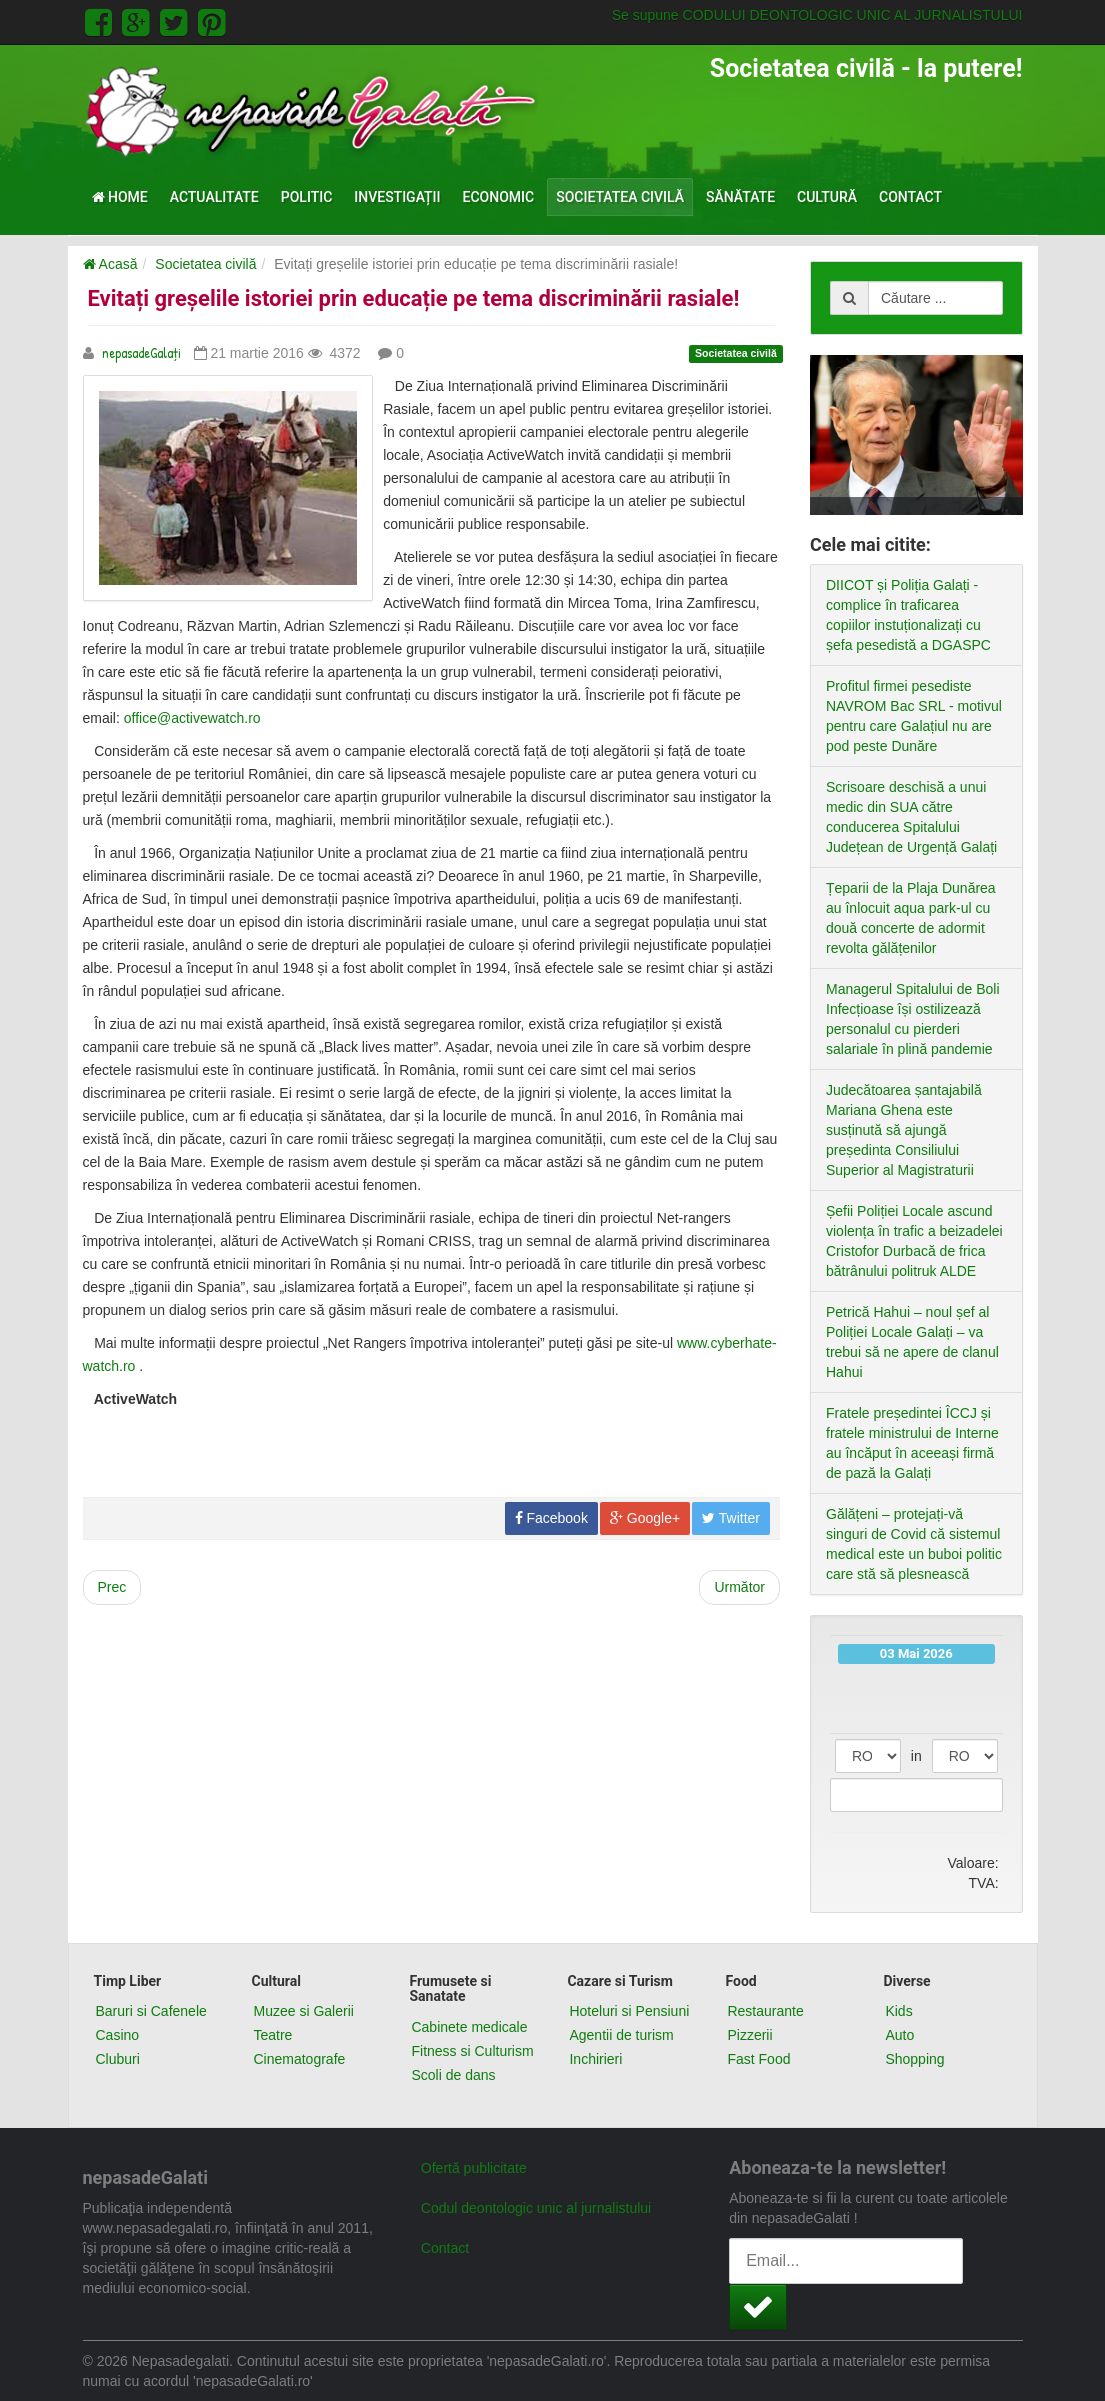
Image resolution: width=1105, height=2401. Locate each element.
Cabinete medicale (469, 2027)
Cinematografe (299, 2059)
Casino (118, 2035)
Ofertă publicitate (474, 2168)
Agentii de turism (621, 2035)
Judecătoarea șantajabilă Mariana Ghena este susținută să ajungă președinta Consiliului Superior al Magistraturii (904, 1130)
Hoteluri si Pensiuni (629, 2011)
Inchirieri (595, 2059)
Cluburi (118, 2059)
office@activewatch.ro (192, 718)
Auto (899, 2035)
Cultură (827, 197)
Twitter (731, 1518)
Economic (499, 197)
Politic (307, 197)
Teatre (272, 2035)
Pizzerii (749, 2035)
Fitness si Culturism (472, 2051)
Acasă (110, 264)
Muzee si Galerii (303, 2011)
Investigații (397, 197)
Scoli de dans (453, 2075)
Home (120, 197)
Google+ (645, 1518)
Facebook (551, 1518)
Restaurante (765, 2011)
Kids (898, 2011)
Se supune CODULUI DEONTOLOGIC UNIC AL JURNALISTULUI (817, 15)
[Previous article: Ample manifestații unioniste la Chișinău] (112, 1587)
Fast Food (758, 2059)
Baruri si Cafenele (151, 2011)
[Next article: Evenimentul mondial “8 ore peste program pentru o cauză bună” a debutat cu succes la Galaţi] (739, 1587)
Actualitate (214, 197)
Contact (910, 197)
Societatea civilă (620, 197)
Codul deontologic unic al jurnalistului (536, 2208)
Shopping (914, 2059)
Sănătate (740, 197)
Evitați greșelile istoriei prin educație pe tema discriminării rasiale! (414, 298)
